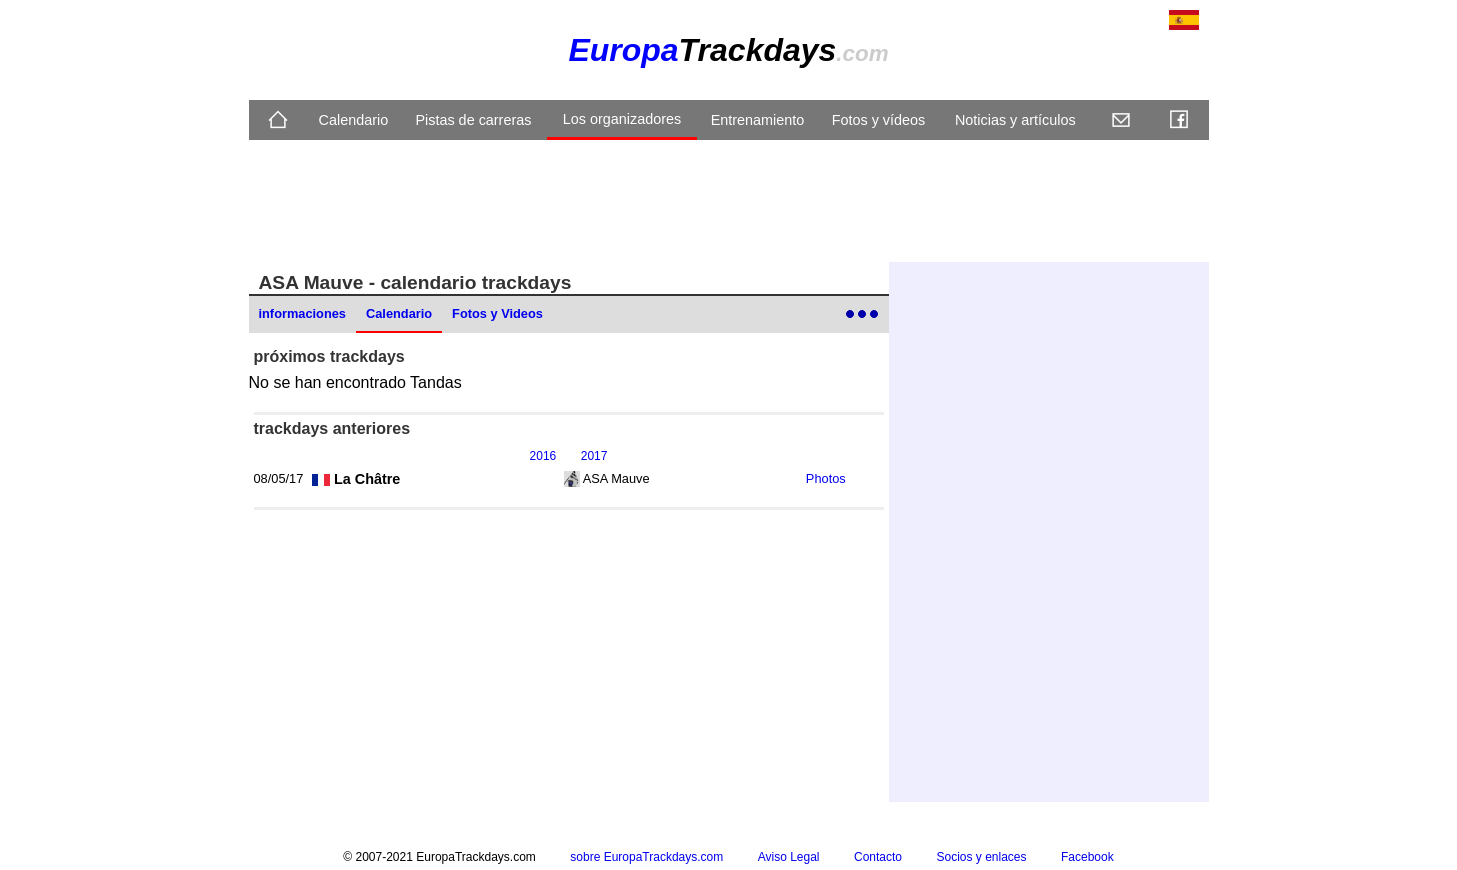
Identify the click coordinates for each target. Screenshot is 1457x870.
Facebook (1087, 857)
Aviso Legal (789, 857)
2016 (543, 456)
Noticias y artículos (1015, 120)
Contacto (878, 857)
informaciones (302, 313)
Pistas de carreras (473, 120)
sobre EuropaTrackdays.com (646, 857)
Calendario (354, 120)
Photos (826, 478)
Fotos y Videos (497, 313)
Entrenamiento (758, 120)
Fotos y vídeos (879, 120)
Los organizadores (622, 119)
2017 (594, 456)
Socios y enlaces (981, 857)
